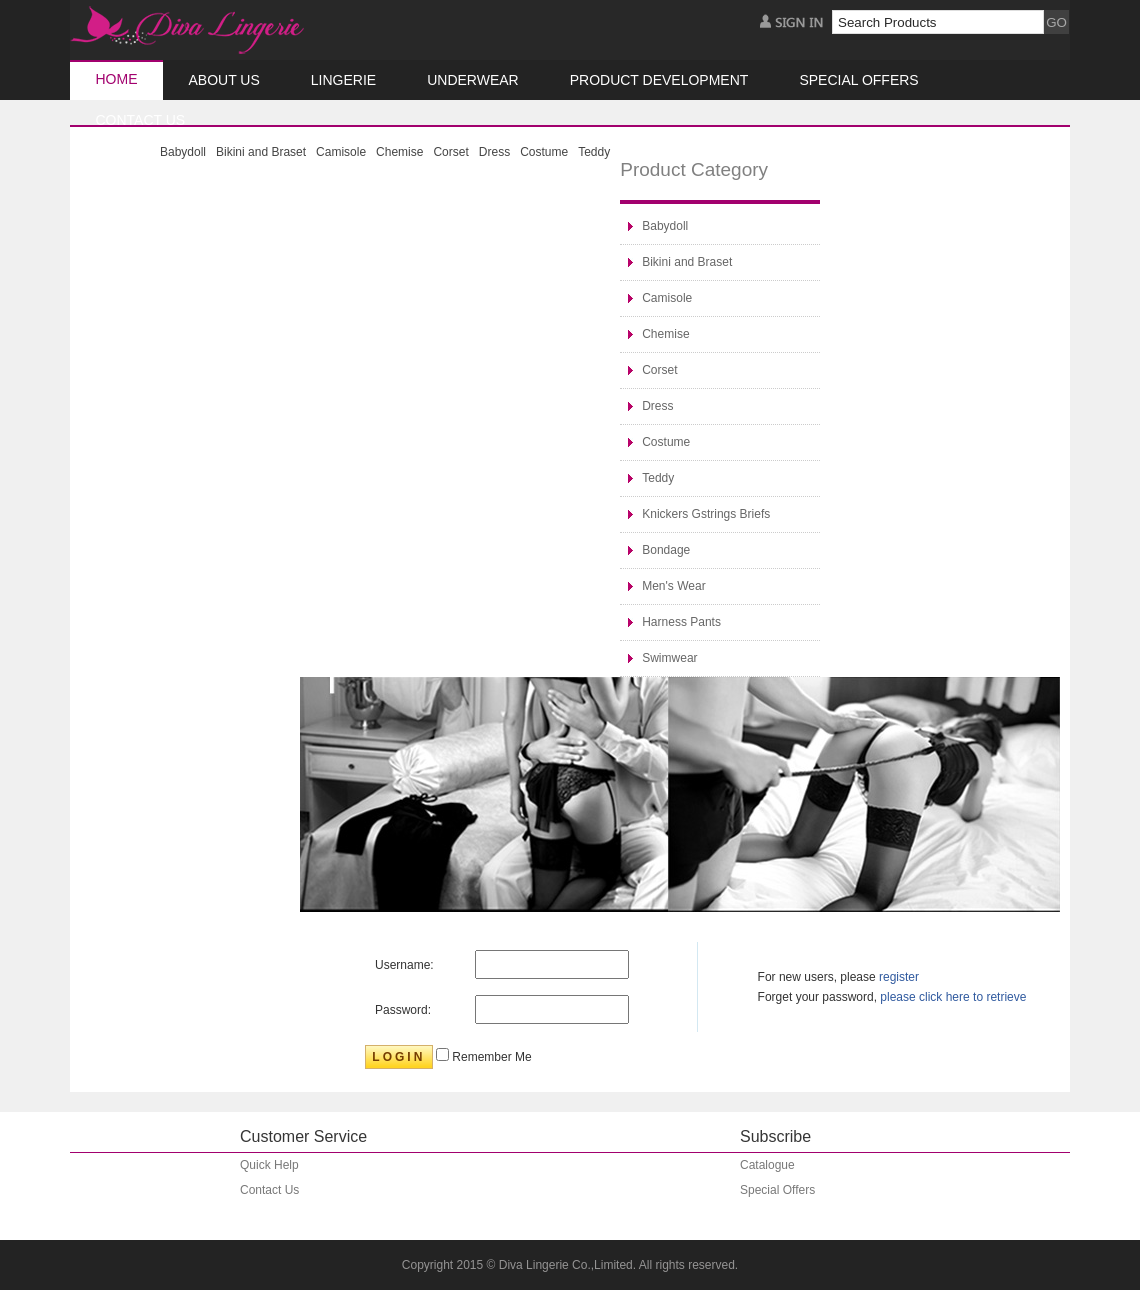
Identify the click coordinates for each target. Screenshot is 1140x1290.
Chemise (399, 152)
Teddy (594, 152)
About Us (224, 80)
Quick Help (269, 1165)
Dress (494, 152)
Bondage (666, 550)
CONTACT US (141, 120)
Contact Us (269, 1190)
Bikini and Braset (261, 152)
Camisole (341, 152)
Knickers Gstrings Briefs (706, 514)
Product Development (659, 80)
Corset (450, 152)
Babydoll (183, 152)
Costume (544, 152)
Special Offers (858, 80)
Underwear (473, 80)
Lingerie (343, 80)
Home (117, 79)
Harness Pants (681, 622)
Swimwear (669, 658)
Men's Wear (673, 586)
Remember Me (490, 1057)
